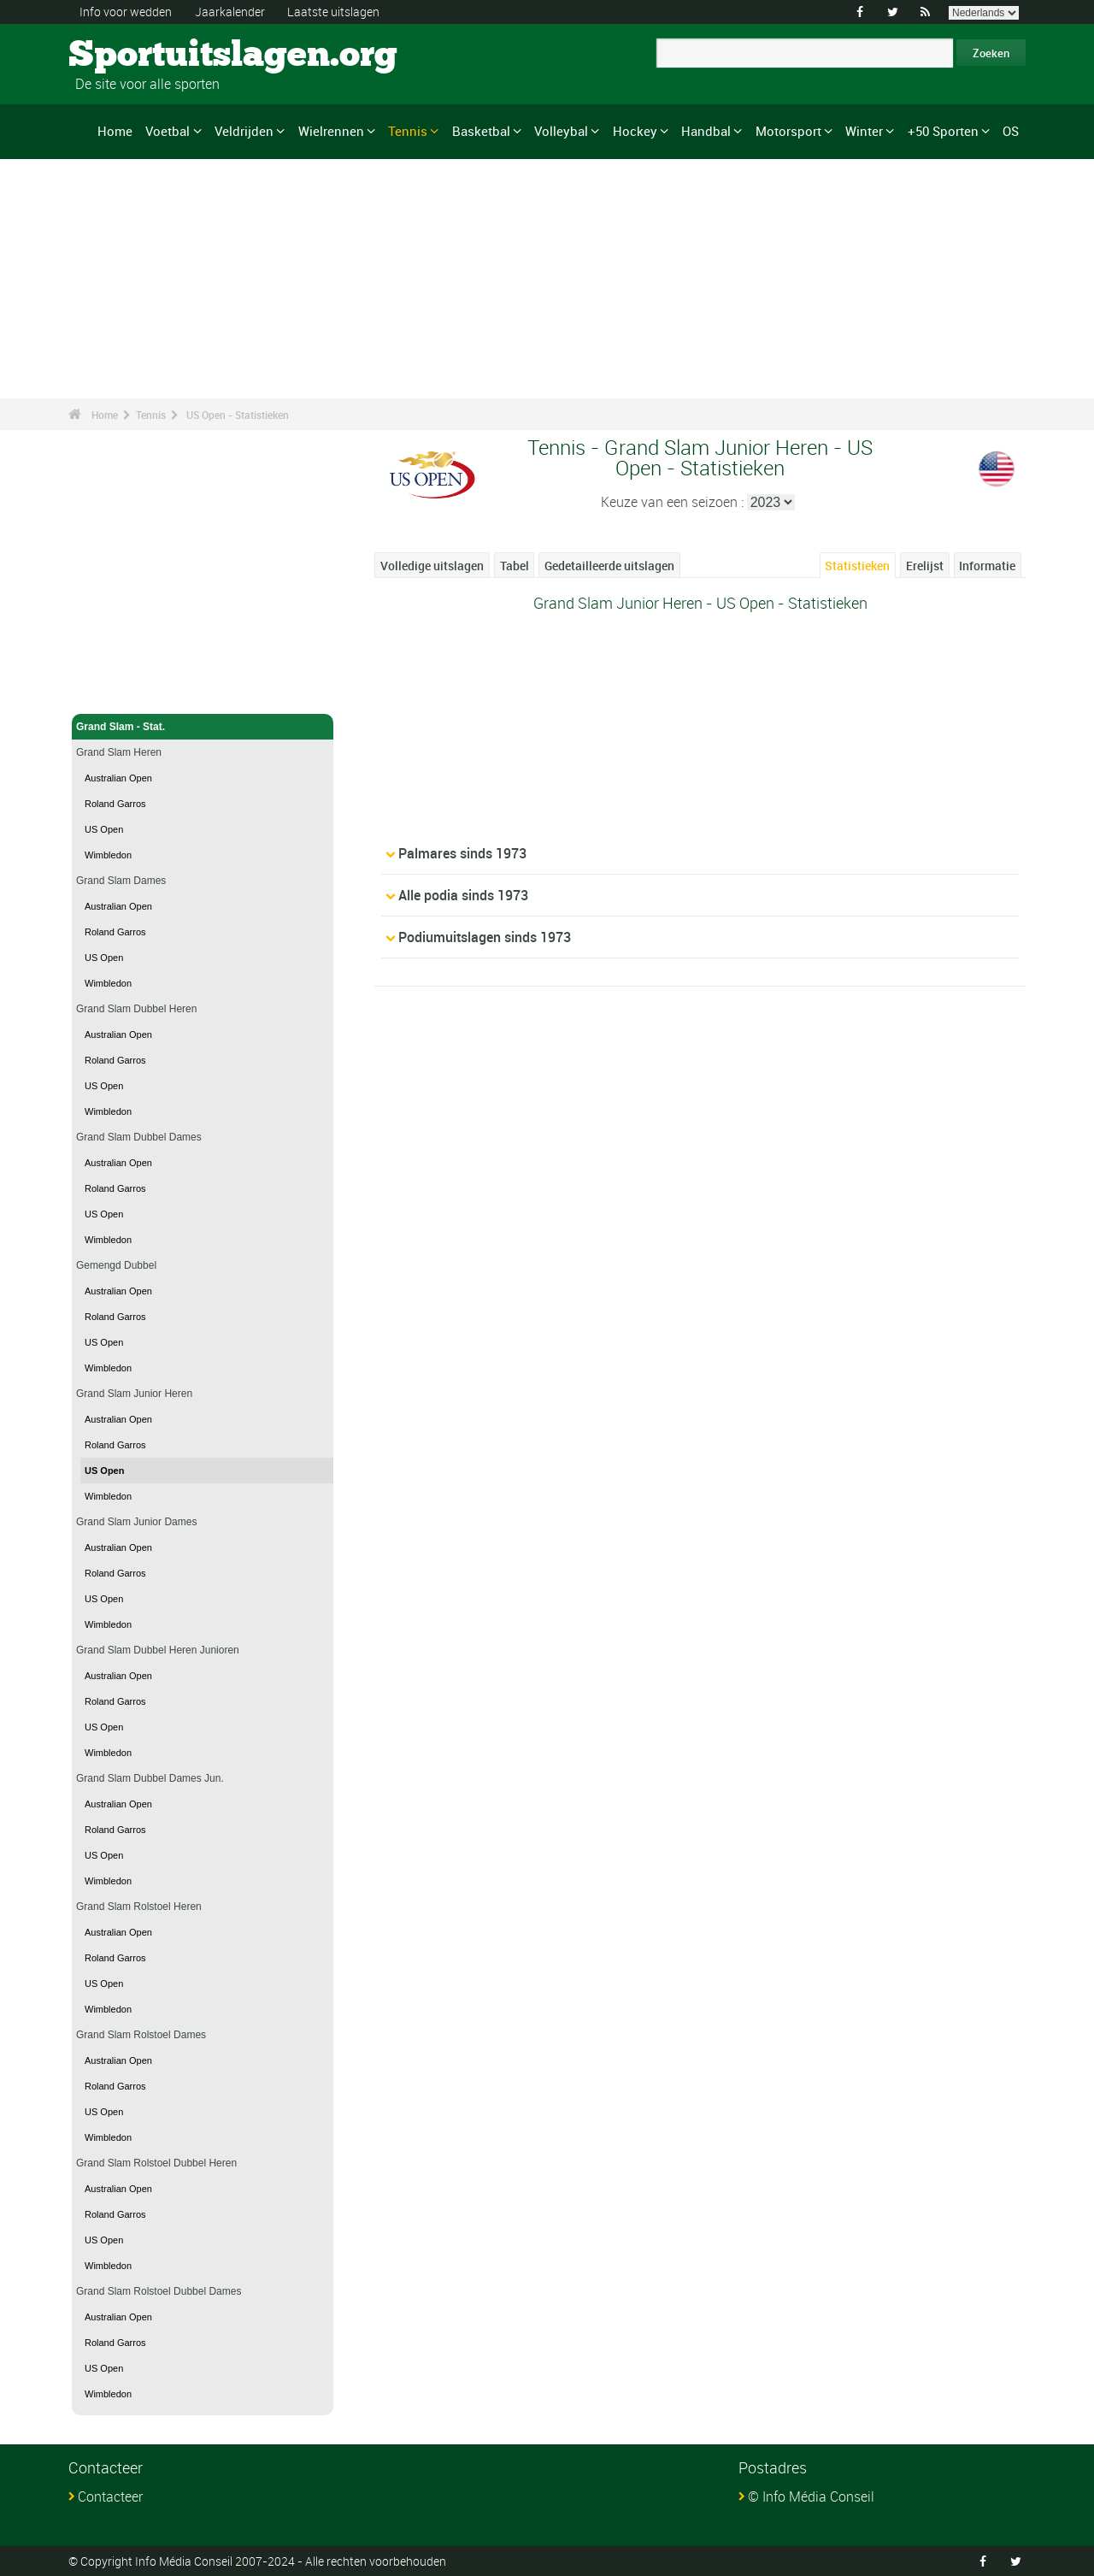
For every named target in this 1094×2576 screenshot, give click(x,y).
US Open (104, 829)
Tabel (514, 565)
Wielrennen (331, 130)
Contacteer (110, 2496)
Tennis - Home (111, 691)
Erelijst (925, 565)
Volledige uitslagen (432, 565)
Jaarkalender (230, 11)
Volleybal (561, 130)
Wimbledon (108, 855)
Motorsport (788, 130)
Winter (864, 130)
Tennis (407, 130)
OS (1011, 130)
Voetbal (167, 130)
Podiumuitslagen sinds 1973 (484, 937)
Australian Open (118, 778)
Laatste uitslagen (333, 11)
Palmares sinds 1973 (462, 853)
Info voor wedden (125, 11)
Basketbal (481, 130)
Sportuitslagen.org (132, 56)
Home (114, 130)
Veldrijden (244, 130)
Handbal (706, 130)
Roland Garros (115, 804)
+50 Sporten (943, 130)
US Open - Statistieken (237, 414)
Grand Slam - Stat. (202, 727)
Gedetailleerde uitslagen (609, 565)
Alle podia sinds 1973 (463, 895)
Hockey (635, 130)
